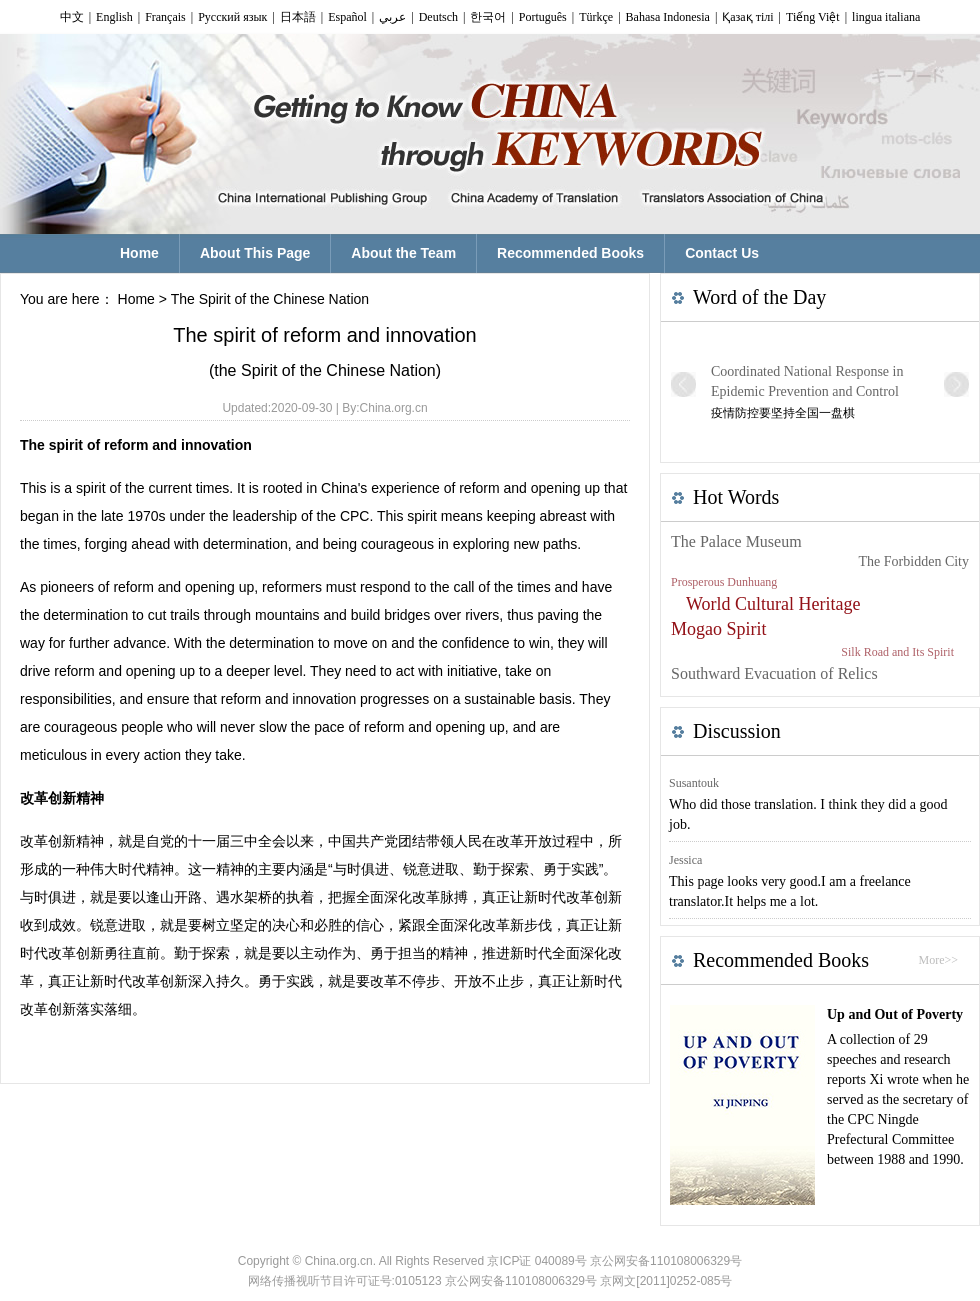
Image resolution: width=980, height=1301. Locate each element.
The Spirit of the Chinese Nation (270, 299)
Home (136, 299)
